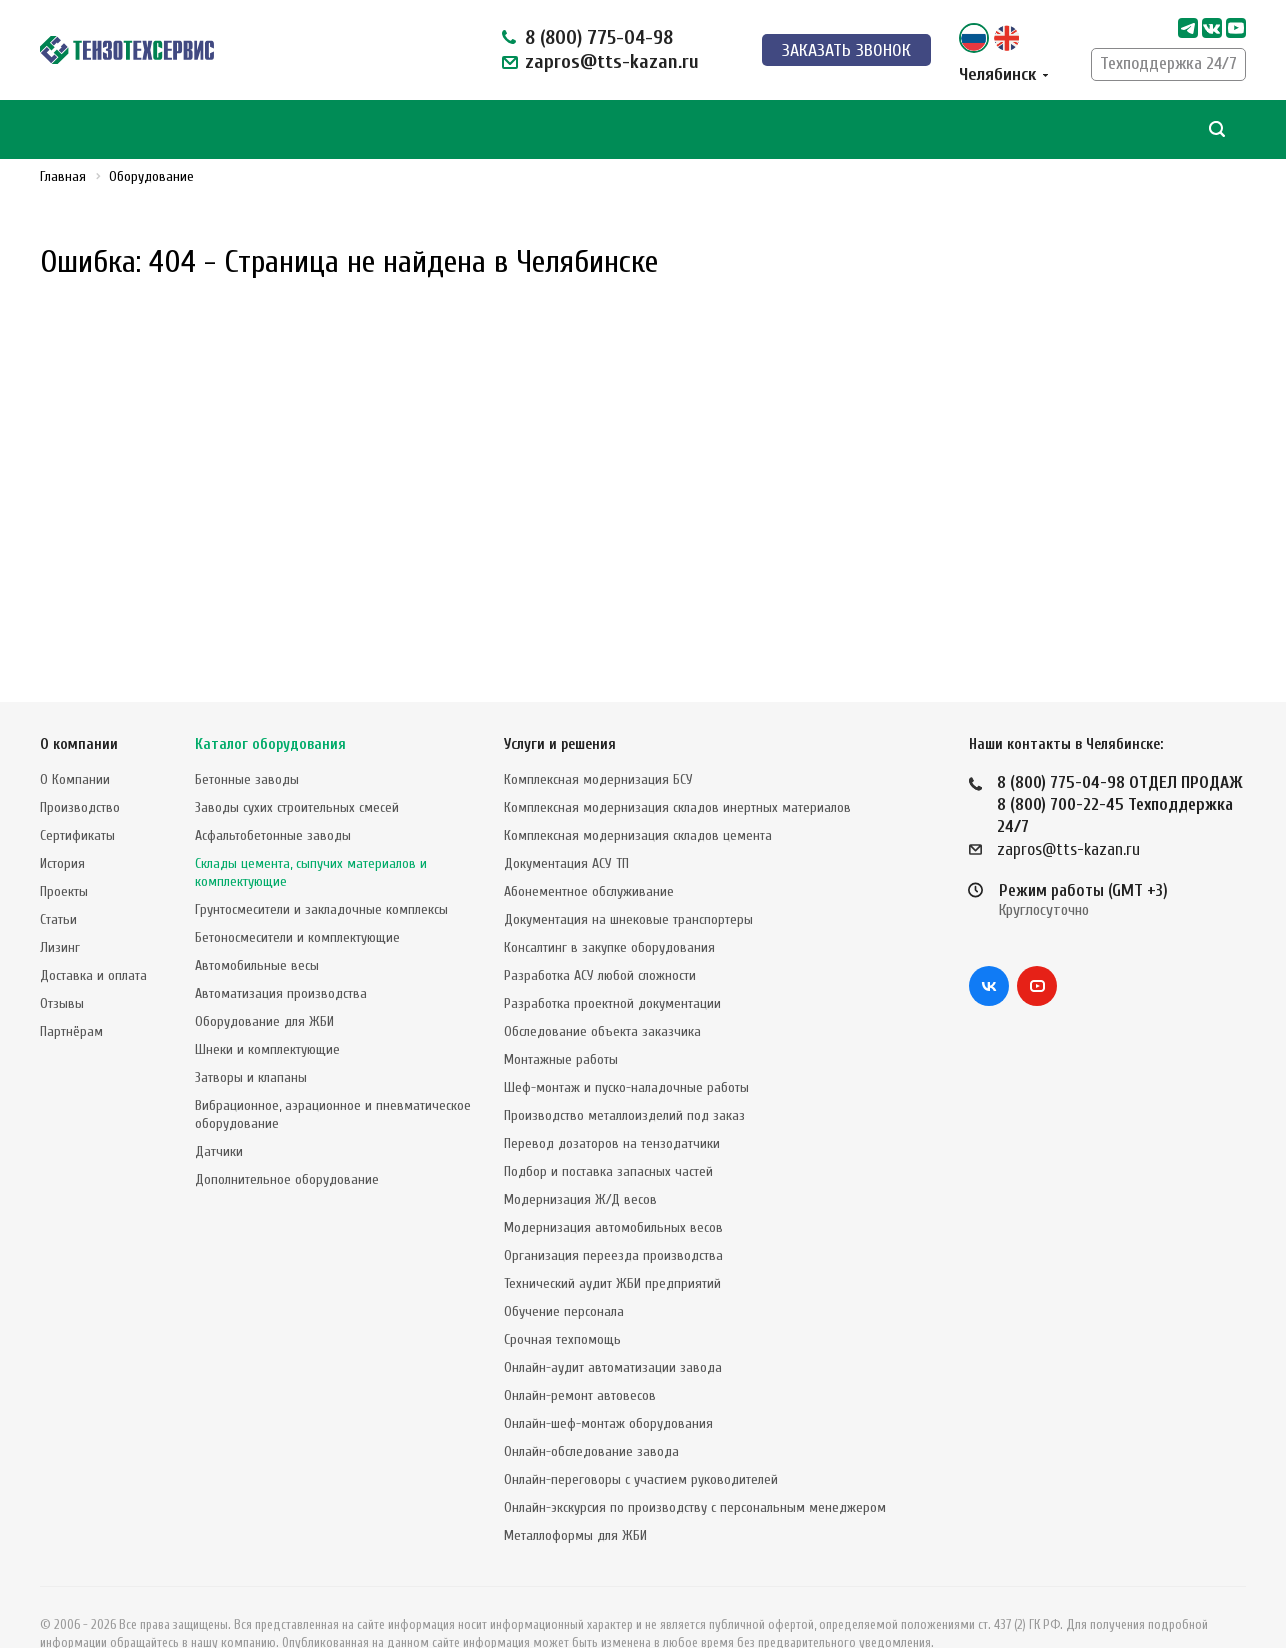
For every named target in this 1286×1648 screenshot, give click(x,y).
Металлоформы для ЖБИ (575, 1495)
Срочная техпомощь (562, 1299)
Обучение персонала (564, 1271)
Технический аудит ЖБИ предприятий (612, 1243)
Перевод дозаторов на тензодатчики (612, 1103)
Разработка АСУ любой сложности (600, 935)
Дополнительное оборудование (287, 1139)
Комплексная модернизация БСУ (598, 739)
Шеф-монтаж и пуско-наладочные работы (626, 1047)
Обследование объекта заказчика (602, 991)
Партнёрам (71, 991)
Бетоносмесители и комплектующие (297, 897)
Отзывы (62, 963)
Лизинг (60, 907)
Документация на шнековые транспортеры (628, 879)
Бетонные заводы (247, 739)
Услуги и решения (560, 704)
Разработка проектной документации (612, 963)
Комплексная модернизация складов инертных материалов (677, 767)
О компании (79, 704)
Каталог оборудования (270, 704)
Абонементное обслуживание (589, 851)
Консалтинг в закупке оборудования (609, 907)
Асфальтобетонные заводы (273, 795)
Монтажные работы (561, 1019)
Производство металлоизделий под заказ (624, 1075)
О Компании (75, 739)
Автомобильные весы (257, 925)
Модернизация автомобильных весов (613, 1187)
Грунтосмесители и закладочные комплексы (321, 869)
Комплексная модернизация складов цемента (638, 795)
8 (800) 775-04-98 (599, 37)
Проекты (64, 851)
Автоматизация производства (281, 953)
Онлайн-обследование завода (591, 1411)
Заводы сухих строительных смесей (297, 767)
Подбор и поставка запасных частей (608, 1131)
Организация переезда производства (613, 1215)
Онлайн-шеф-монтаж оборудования (608, 1383)
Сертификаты (77, 795)
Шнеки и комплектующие (267, 1009)
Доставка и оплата (93, 935)
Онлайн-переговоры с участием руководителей (641, 1439)
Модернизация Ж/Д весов (580, 1159)
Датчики (219, 1111)
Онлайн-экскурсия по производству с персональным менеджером (695, 1467)
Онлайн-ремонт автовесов (580, 1355)
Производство (80, 767)
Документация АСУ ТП (566, 823)
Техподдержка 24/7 (1168, 63)
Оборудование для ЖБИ (264, 981)
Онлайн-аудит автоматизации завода (613, 1327)
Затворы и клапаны (251, 1037)
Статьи (58, 879)
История (62, 823)
